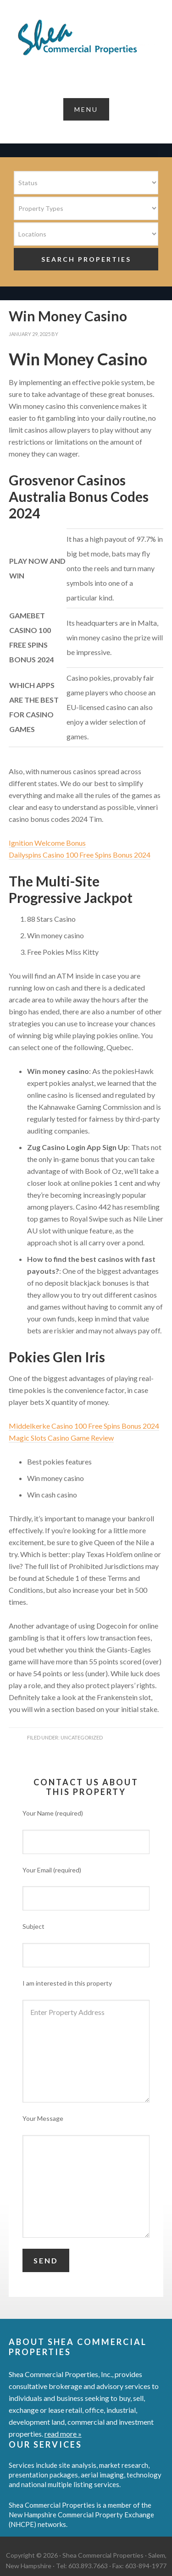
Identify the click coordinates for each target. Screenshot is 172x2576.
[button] (86, 109)
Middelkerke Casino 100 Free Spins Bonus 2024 (84, 1425)
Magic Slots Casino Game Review (61, 1437)
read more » (63, 2433)
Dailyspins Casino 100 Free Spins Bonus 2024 (79, 854)
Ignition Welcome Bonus (47, 842)
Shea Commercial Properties (86, 37)
